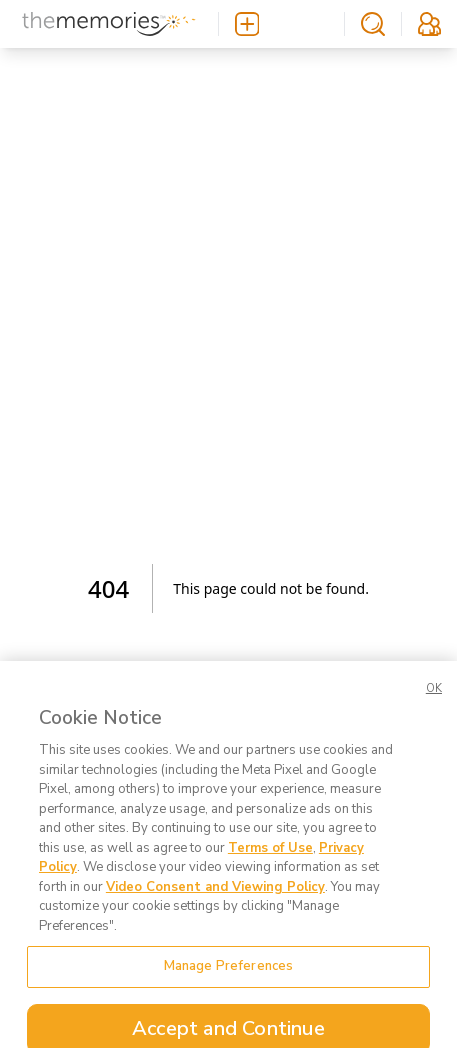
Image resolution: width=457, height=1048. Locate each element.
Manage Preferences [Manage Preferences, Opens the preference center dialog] (228, 987)
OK (434, 709)
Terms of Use (270, 868)
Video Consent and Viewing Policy (215, 907)
